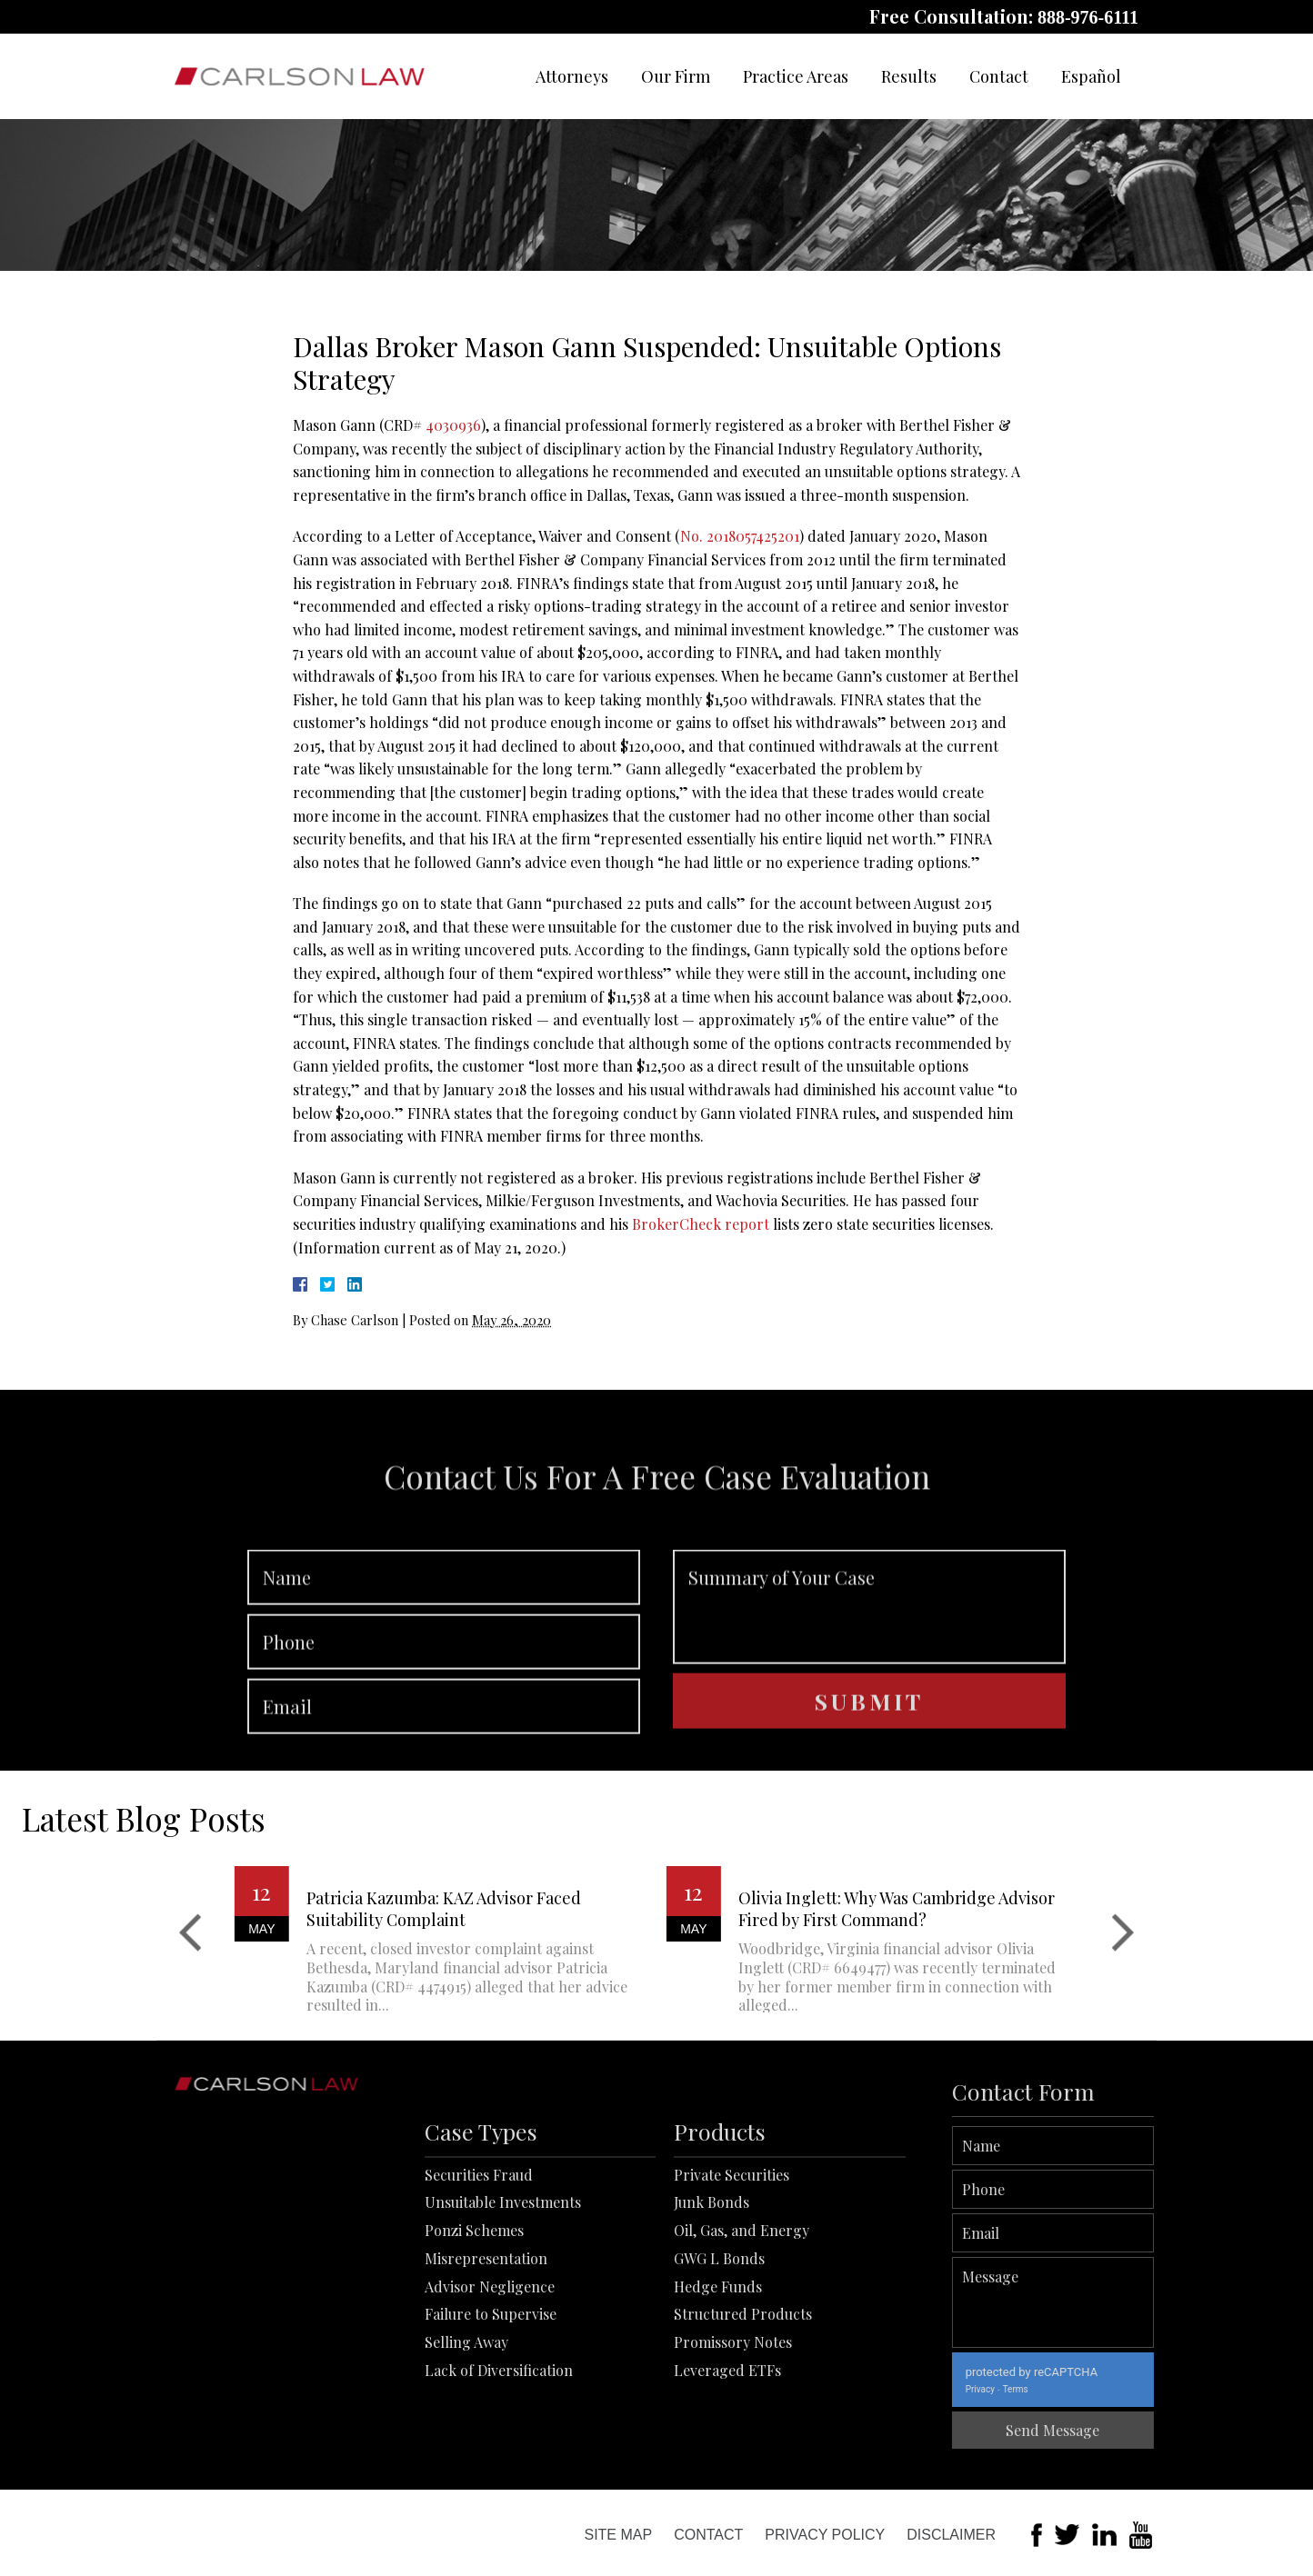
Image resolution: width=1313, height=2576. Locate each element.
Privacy (1063, 2389)
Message (1137, 2302)
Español (1091, 76)
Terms (1099, 2389)
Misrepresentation (486, 2380)
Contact (998, 76)
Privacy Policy (825, 2534)
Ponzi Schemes (474, 2351)
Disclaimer (951, 2534)
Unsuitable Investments (503, 2323)
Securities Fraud (479, 2295)
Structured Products (743, 2435)
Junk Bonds (711, 2323)
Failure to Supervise (490, 2435)
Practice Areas (795, 76)
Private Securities (731, 2295)
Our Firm (675, 76)
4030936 (453, 424)
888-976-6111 (1087, 17)
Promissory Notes (733, 2463)
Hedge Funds (718, 2407)
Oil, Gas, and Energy (741, 2351)
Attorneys (572, 76)
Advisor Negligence (490, 2407)
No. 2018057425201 (739, 535)
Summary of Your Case (869, 1687)
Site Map (618, 2534)
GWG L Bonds (719, 2380)
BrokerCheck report (700, 1223)
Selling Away (466, 2463)
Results (909, 76)
